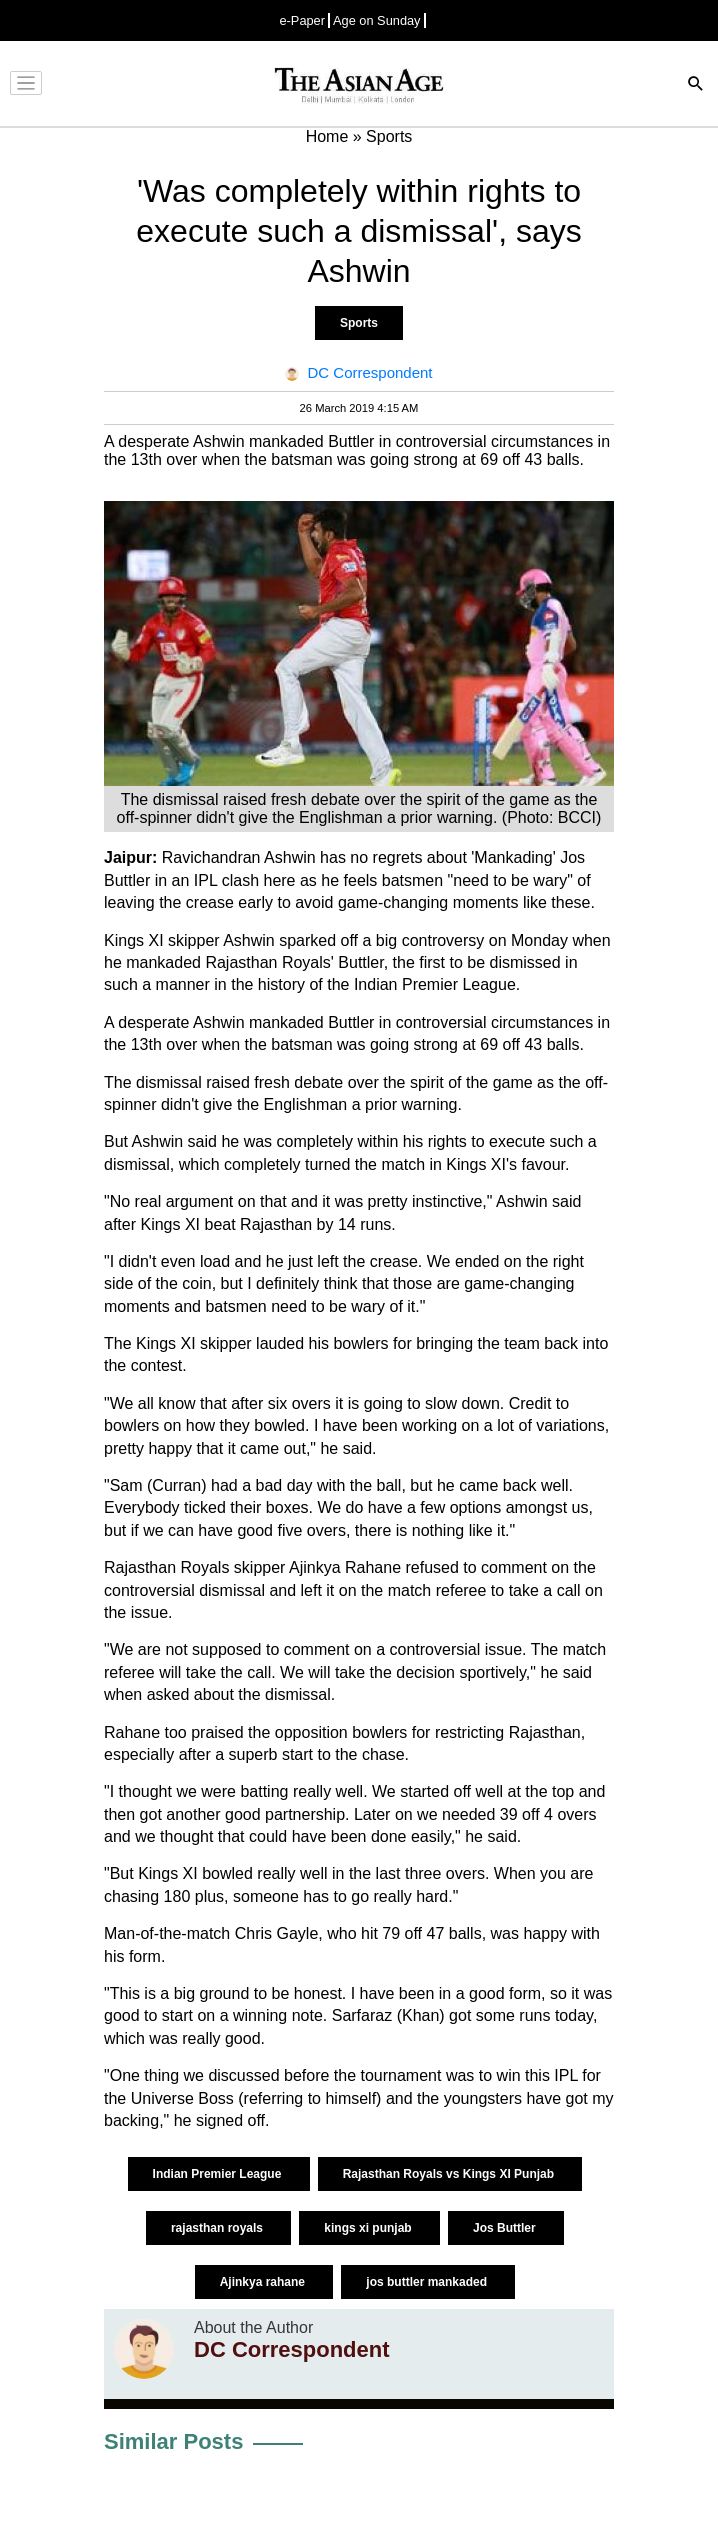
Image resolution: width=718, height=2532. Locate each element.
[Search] (696, 85)
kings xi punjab (369, 2228)
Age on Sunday (377, 20)
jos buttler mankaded (428, 2282)
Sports (359, 323)
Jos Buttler (506, 2228)
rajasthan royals (218, 2228)
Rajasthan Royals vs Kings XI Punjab (450, 2174)
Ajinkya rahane (264, 2282)
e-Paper (302, 20)
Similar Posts (173, 2441)
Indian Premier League (219, 2174)
